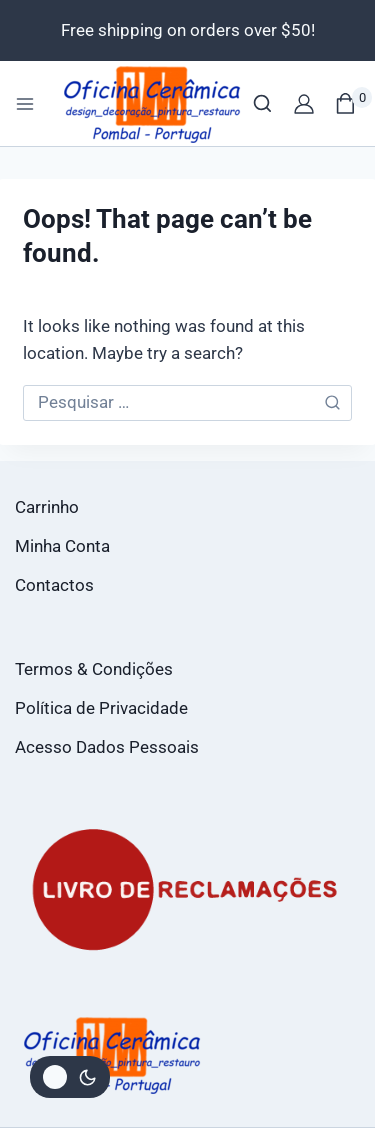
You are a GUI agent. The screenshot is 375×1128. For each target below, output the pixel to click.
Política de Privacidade (101, 708)
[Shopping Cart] (353, 103)
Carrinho (47, 507)
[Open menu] (25, 104)
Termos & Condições (94, 669)
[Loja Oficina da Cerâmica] (153, 103)
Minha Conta (62, 546)
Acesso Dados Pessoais (107, 747)
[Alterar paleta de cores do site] (70, 1077)
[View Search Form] (262, 103)
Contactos (54, 585)
